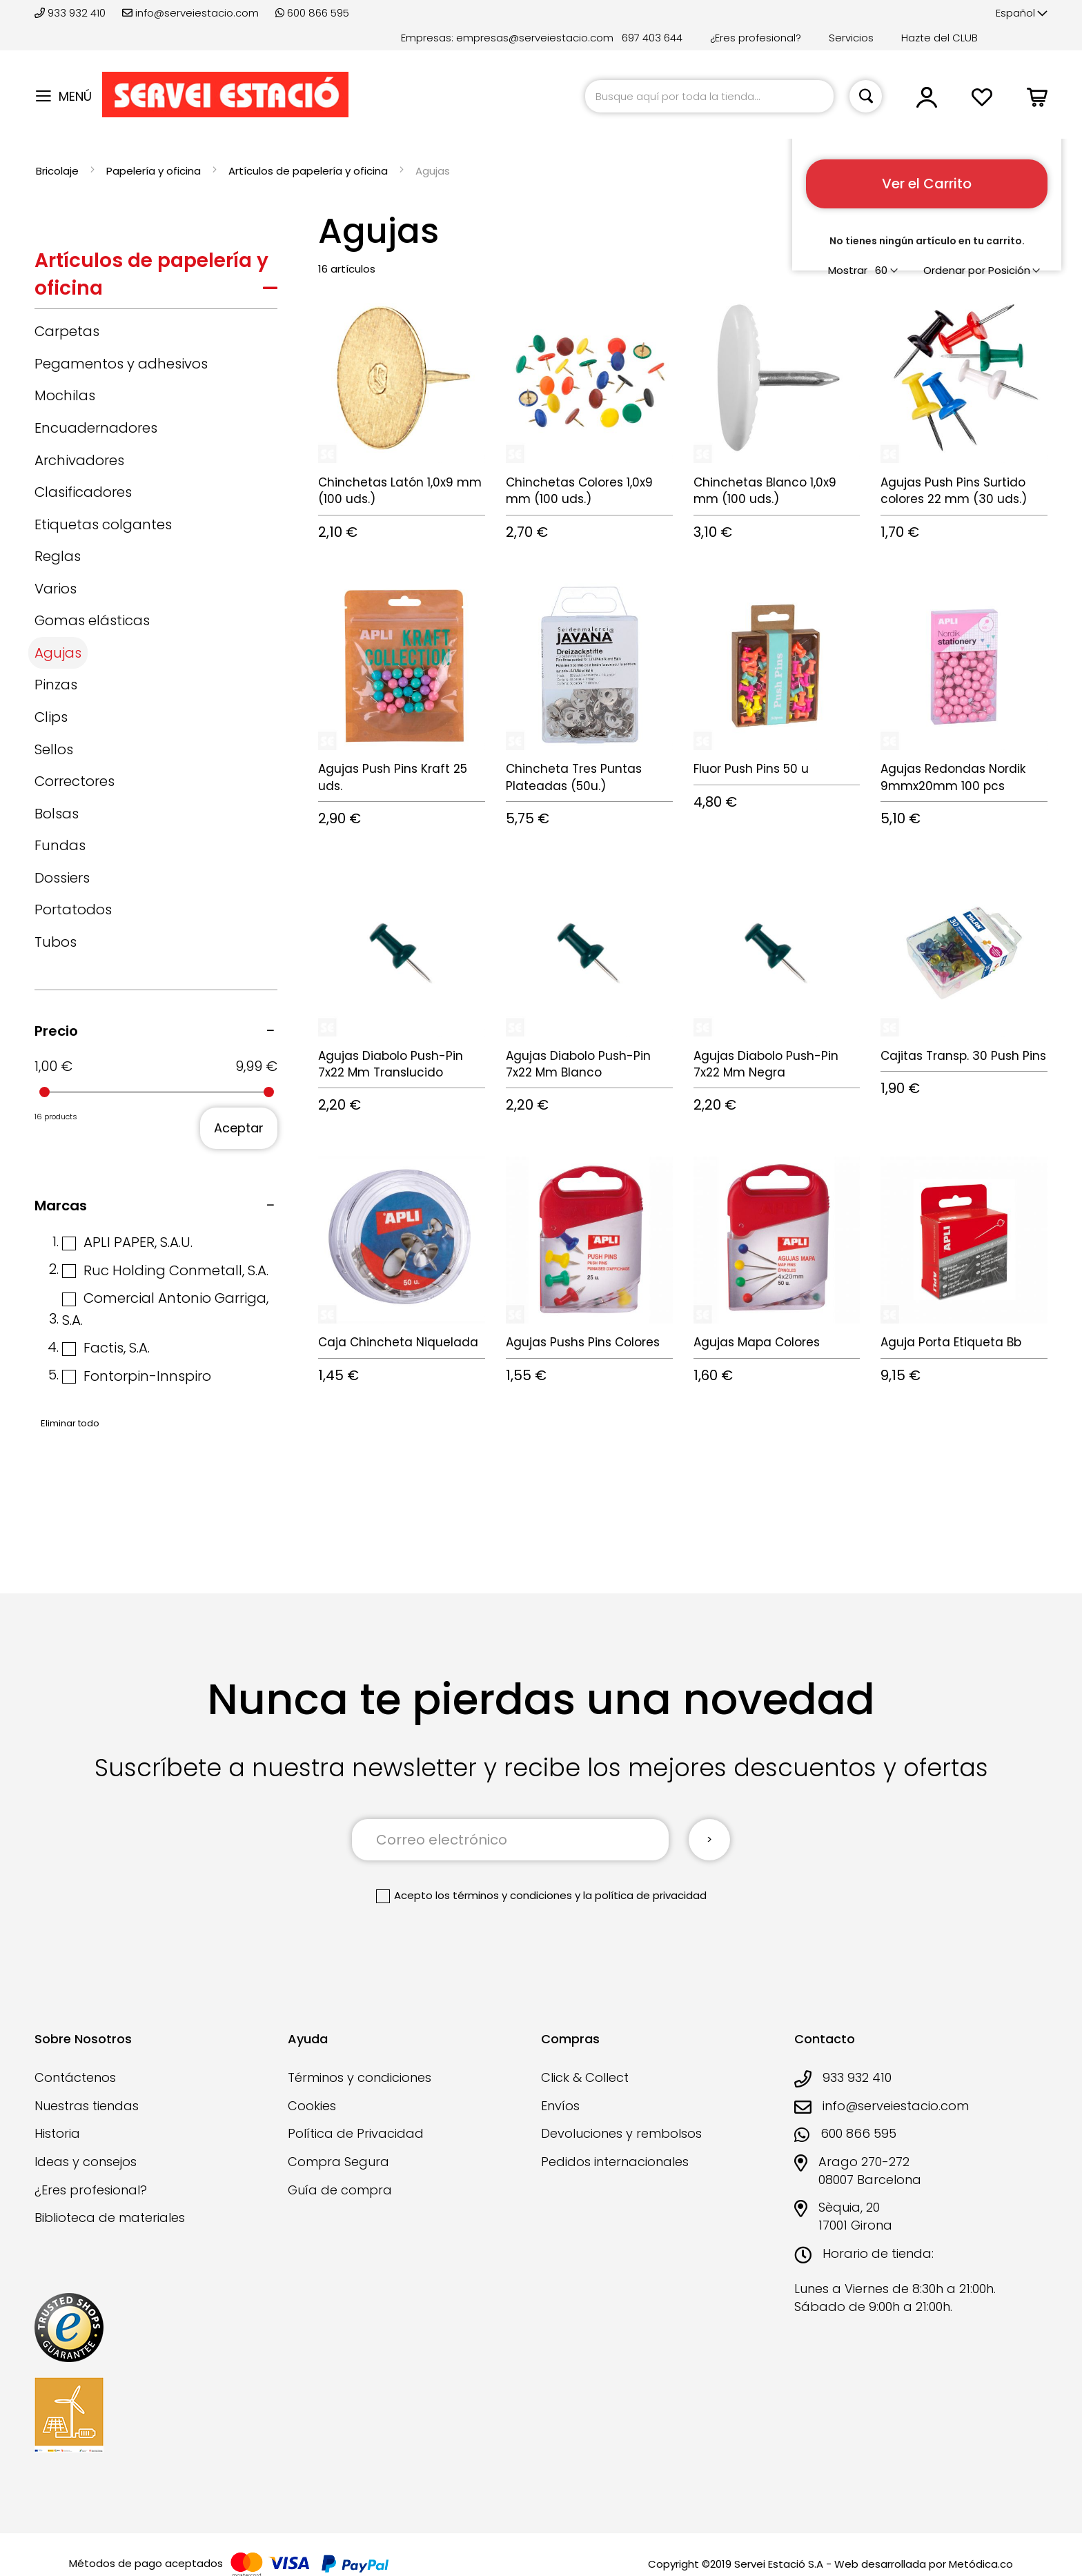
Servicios (851, 37)
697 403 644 (652, 37)
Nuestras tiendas (87, 2105)
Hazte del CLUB (939, 37)
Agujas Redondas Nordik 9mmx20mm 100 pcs (953, 777)
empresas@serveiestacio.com (534, 37)
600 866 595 (312, 13)
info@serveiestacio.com (190, 13)
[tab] (156, 278)
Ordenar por (954, 270)
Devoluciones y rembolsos (621, 2133)
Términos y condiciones (359, 2077)
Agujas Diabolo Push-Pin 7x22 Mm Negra (766, 1064)
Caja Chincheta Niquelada (398, 1342)
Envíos (560, 2105)
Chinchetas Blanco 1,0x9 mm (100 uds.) (765, 490)
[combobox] (709, 96)
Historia (57, 2133)
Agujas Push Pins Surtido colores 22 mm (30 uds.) (954, 490)
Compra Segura (338, 2161)
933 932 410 (71, 13)
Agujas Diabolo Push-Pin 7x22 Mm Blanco (578, 1064)
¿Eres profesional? (755, 37)
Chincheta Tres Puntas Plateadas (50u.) (574, 777)
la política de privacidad (645, 1895)
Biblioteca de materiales (110, 2217)
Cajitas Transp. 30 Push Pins (963, 1056)
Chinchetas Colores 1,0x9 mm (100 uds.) (579, 490)
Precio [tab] (56, 1031)
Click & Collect (585, 2077)
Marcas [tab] (61, 1205)
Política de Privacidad (356, 2133)
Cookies (312, 2105)
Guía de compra (340, 2190)
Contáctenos (75, 2077)
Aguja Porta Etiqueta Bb (951, 1342)
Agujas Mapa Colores (757, 1342)
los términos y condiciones (503, 1895)
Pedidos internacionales (615, 2161)
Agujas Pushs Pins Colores (583, 1342)
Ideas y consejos (86, 2161)
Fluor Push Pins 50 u (751, 768)
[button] (1021, 13)
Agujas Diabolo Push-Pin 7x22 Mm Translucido (390, 1064)
